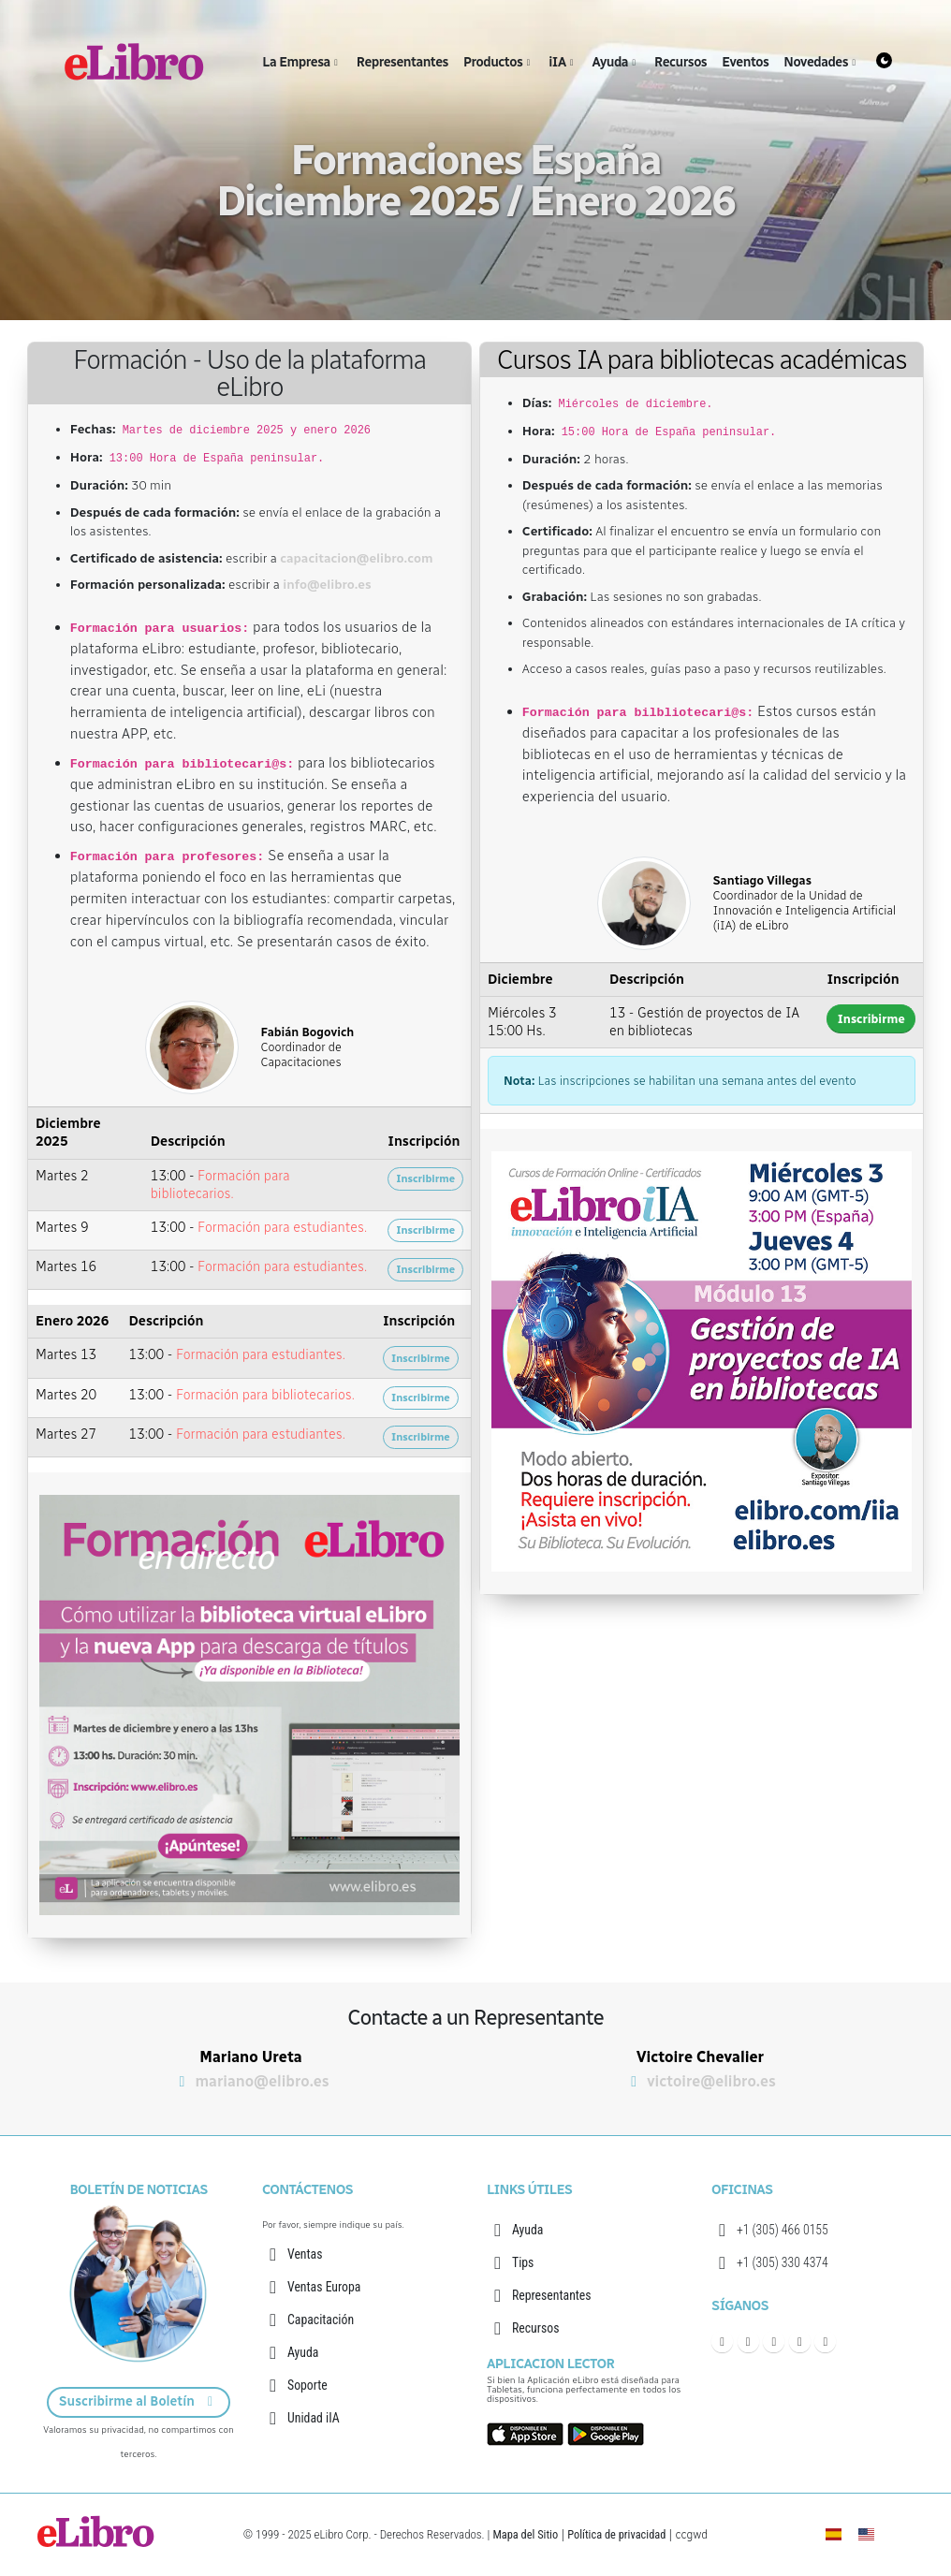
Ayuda (616, 62)
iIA (563, 62)
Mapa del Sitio (523, 2534)
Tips (523, 2264)
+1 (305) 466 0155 (784, 2230)
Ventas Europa (325, 2288)
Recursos (680, 62)
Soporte (308, 2389)
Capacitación (322, 2322)
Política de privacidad (617, 2534)
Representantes (402, 62)
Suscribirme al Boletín (139, 2401)
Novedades (821, 62)
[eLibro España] (833, 2535)
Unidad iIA (314, 2423)
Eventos (745, 62)
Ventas (305, 2254)
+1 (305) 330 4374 (784, 2264)
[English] (866, 2535)
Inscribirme (425, 1178)
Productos (498, 62)
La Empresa (301, 62)
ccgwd (695, 2534)
